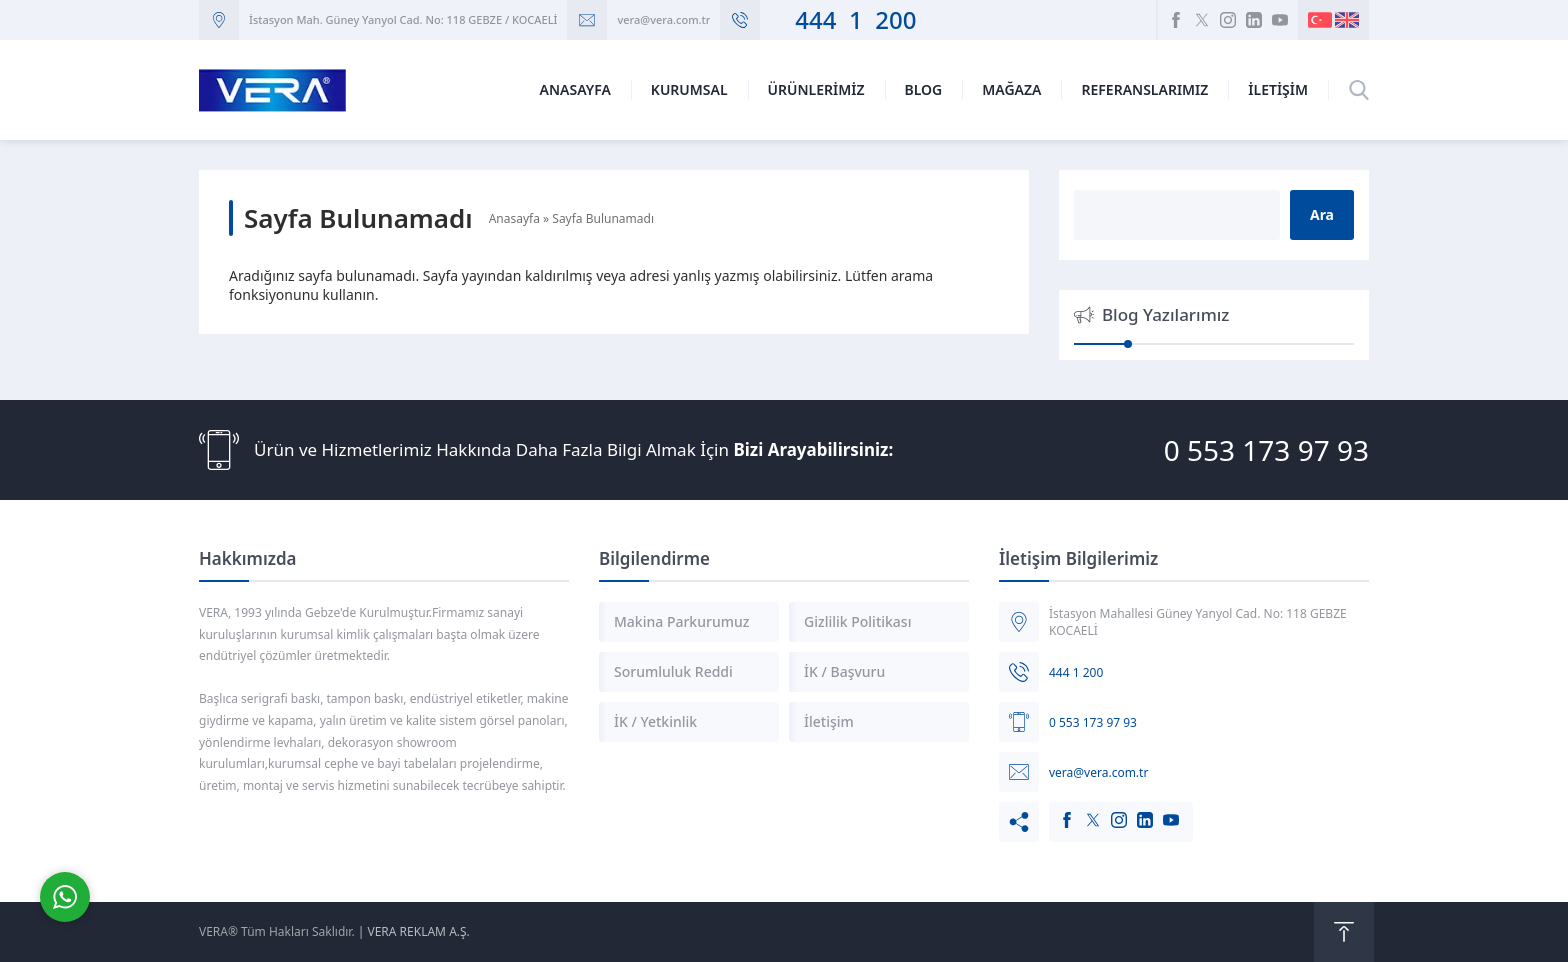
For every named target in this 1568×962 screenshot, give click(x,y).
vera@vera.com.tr (663, 19)
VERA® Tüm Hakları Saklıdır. (277, 931)
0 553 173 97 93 (1266, 450)
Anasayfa (514, 218)
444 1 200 (843, 19)
